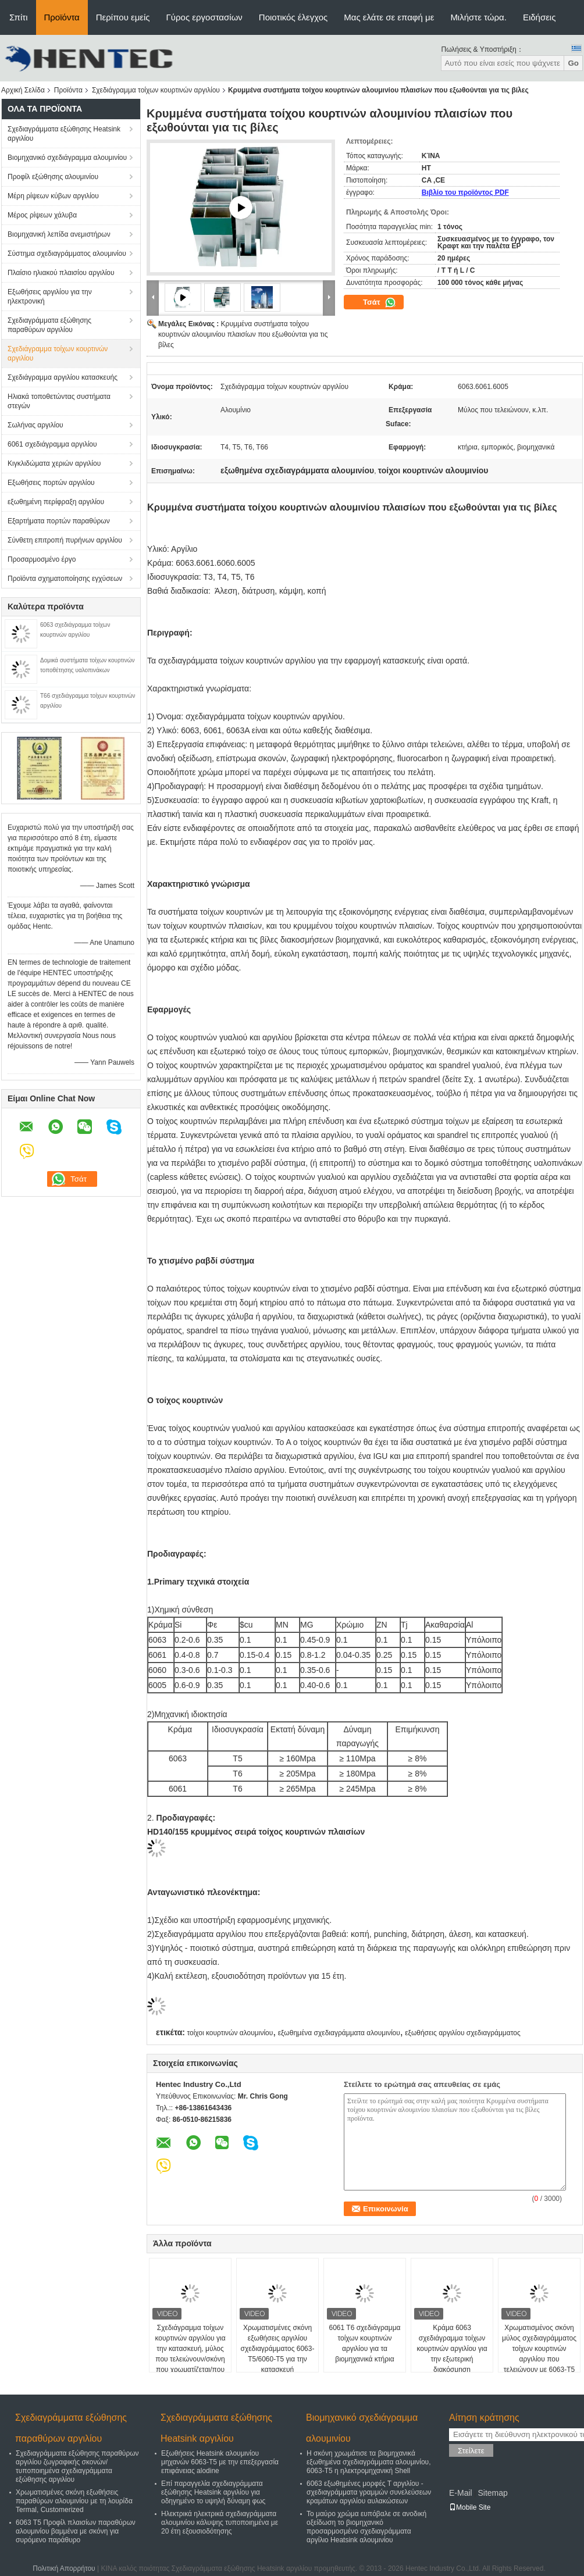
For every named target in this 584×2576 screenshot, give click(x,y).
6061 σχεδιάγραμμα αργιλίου (52, 444)
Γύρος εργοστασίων (204, 17)
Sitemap (492, 2492)
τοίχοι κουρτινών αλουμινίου (230, 2033)
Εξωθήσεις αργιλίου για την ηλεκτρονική (50, 296)
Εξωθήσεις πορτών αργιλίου (51, 483)
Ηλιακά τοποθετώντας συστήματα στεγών (59, 401)
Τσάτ (379, 302)
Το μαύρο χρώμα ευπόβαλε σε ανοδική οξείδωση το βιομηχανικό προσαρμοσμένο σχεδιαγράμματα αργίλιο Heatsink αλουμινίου (366, 2527)
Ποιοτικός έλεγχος (293, 17)
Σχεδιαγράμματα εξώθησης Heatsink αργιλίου (64, 133)
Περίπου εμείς (123, 17)
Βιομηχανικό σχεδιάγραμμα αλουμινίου (67, 158)
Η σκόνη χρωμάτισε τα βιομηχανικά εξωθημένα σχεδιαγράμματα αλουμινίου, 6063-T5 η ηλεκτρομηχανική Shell (369, 2462)
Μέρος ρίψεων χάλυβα (42, 215)
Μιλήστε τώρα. (478, 17)
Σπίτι (18, 17)
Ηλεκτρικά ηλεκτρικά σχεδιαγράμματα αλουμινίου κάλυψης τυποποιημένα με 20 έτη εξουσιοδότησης (219, 2522)
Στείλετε (471, 2450)
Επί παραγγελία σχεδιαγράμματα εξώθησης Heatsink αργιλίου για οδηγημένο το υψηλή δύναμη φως (213, 2492)
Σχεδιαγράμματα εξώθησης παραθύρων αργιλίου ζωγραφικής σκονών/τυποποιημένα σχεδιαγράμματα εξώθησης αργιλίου (77, 2466)
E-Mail (460, 2492)
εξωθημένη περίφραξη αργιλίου (56, 502)
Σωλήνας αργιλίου (35, 425)
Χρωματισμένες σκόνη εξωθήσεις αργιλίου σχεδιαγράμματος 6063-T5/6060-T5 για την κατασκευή (278, 2349)
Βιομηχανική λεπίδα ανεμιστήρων (59, 234)
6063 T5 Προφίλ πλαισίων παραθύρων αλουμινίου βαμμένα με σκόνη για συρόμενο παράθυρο (76, 2531)
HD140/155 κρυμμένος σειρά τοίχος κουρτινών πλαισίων (256, 1831)
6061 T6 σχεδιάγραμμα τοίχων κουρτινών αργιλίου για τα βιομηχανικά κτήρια (364, 2343)
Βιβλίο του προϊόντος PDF (465, 192)
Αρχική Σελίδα (23, 90)
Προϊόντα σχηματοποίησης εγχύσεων (65, 579)
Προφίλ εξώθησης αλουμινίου (53, 177)
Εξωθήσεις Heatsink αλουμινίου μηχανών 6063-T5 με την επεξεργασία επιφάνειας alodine (220, 2462)
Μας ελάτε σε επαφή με (389, 17)
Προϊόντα (62, 17)
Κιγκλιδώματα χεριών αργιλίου (54, 463)
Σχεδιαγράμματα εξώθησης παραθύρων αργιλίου (49, 325)
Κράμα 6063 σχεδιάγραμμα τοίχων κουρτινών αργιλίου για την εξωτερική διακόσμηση (451, 2349)
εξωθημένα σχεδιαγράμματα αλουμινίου (339, 2033)
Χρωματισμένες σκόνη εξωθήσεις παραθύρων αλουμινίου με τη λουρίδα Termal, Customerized (74, 2501)
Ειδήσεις (539, 17)
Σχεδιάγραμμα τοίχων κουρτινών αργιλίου (156, 90)
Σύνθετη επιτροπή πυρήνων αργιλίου (65, 540)
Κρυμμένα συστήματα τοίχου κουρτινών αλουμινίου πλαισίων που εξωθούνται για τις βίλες (242, 334)
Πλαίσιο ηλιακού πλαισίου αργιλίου (61, 273)
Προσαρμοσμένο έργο (42, 559)
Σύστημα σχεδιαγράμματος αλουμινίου (67, 253)
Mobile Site (469, 2507)
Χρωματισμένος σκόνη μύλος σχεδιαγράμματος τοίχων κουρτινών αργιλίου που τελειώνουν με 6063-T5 (539, 2349)
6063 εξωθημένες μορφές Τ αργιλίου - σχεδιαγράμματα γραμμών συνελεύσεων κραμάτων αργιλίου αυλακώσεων (369, 2492)
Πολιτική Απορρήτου (64, 2568)
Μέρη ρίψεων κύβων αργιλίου (53, 196)
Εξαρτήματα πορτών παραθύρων (59, 521)
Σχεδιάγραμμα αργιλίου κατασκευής (62, 377)
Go (573, 63)
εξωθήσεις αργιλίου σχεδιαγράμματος (463, 2033)
